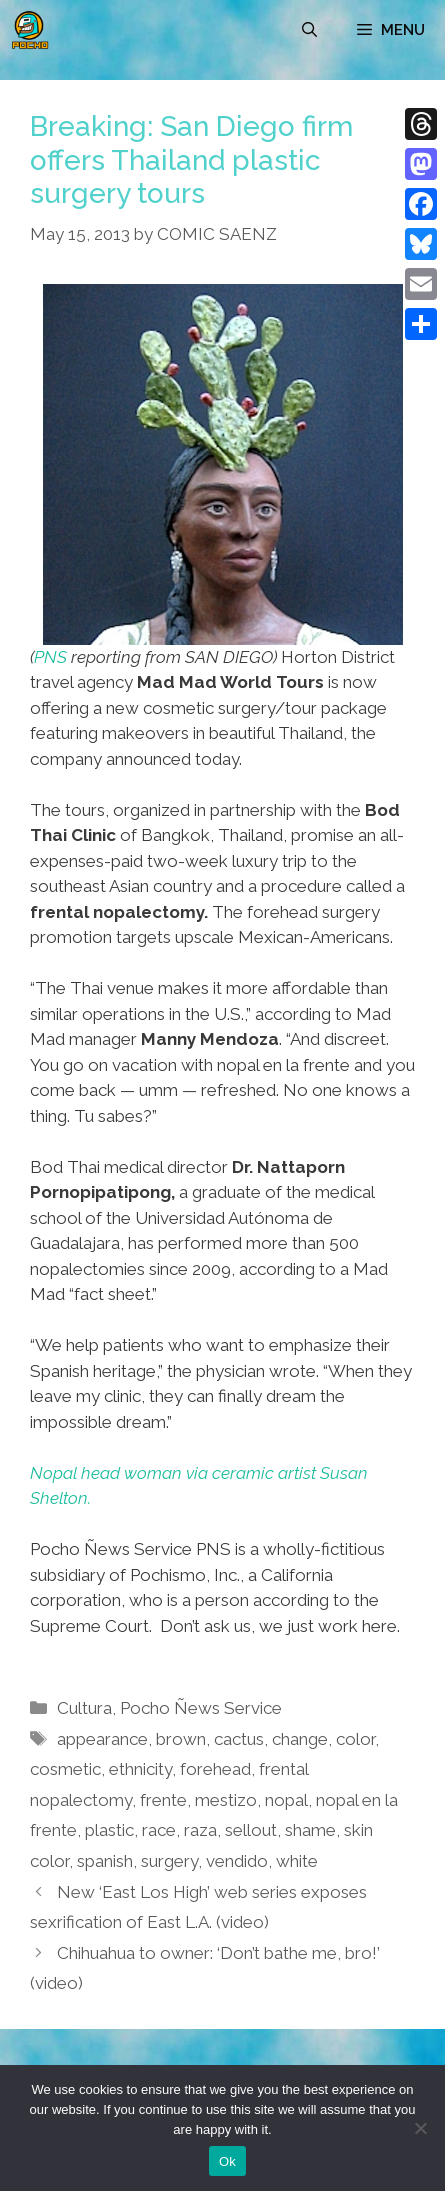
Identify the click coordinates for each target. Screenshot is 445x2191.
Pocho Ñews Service (201, 1708)
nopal (286, 1800)
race (159, 1830)
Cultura (84, 1708)
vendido (237, 1861)
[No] (420, 2128)
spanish (105, 1861)
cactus (239, 1739)
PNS (50, 657)
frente (163, 1800)
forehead (215, 1769)
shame (310, 1830)
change (300, 1739)
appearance (102, 1739)
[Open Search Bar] (309, 30)
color (355, 1739)
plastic (109, 1830)
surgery (169, 1861)
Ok (227, 2161)
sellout (251, 1830)
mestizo (226, 1800)
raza (200, 1830)
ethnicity (140, 1769)
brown (181, 1739)
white (297, 1861)
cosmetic (65, 1769)
